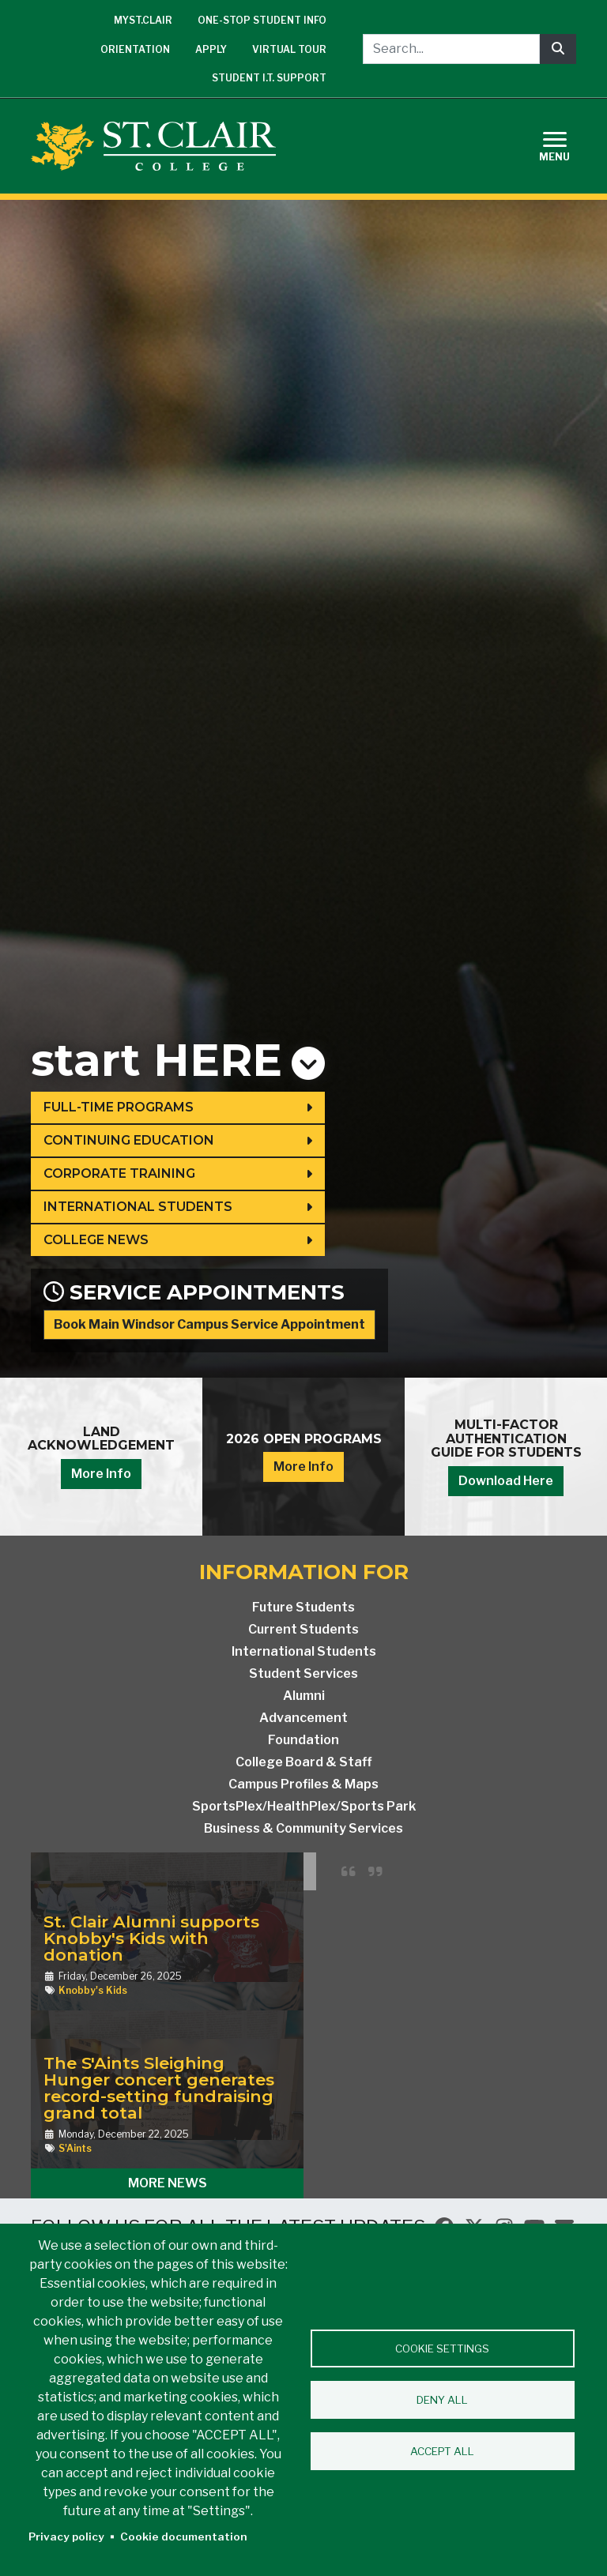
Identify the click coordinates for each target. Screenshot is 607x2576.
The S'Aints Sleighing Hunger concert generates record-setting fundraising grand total (158, 2088)
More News (167, 2183)
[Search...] (451, 49)
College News (96, 1239)
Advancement (303, 1717)
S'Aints (75, 2148)
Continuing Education (128, 1140)
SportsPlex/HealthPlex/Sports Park (304, 1806)
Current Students (303, 1629)
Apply (211, 49)
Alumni (304, 1695)
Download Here (505, 1480)
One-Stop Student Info (262, 20)
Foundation (303, 1739)
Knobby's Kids (92, 1990)
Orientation (135, 49)
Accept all (442, 2451)
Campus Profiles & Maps (303, 1784)
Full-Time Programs (118, 1107)
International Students (137, 1206)
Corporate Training (119, 1173)
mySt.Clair (143, 20)
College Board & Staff (304, 1761)
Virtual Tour (289, 49)
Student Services (303, 1673)
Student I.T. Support (269, 78)
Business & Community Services (303, 1828)
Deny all (442, 2400)
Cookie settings (442, 2348)
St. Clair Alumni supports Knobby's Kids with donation (151, 1938)
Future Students (303, 1607)
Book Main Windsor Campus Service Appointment (209, 1324)
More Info (101, 1473)
